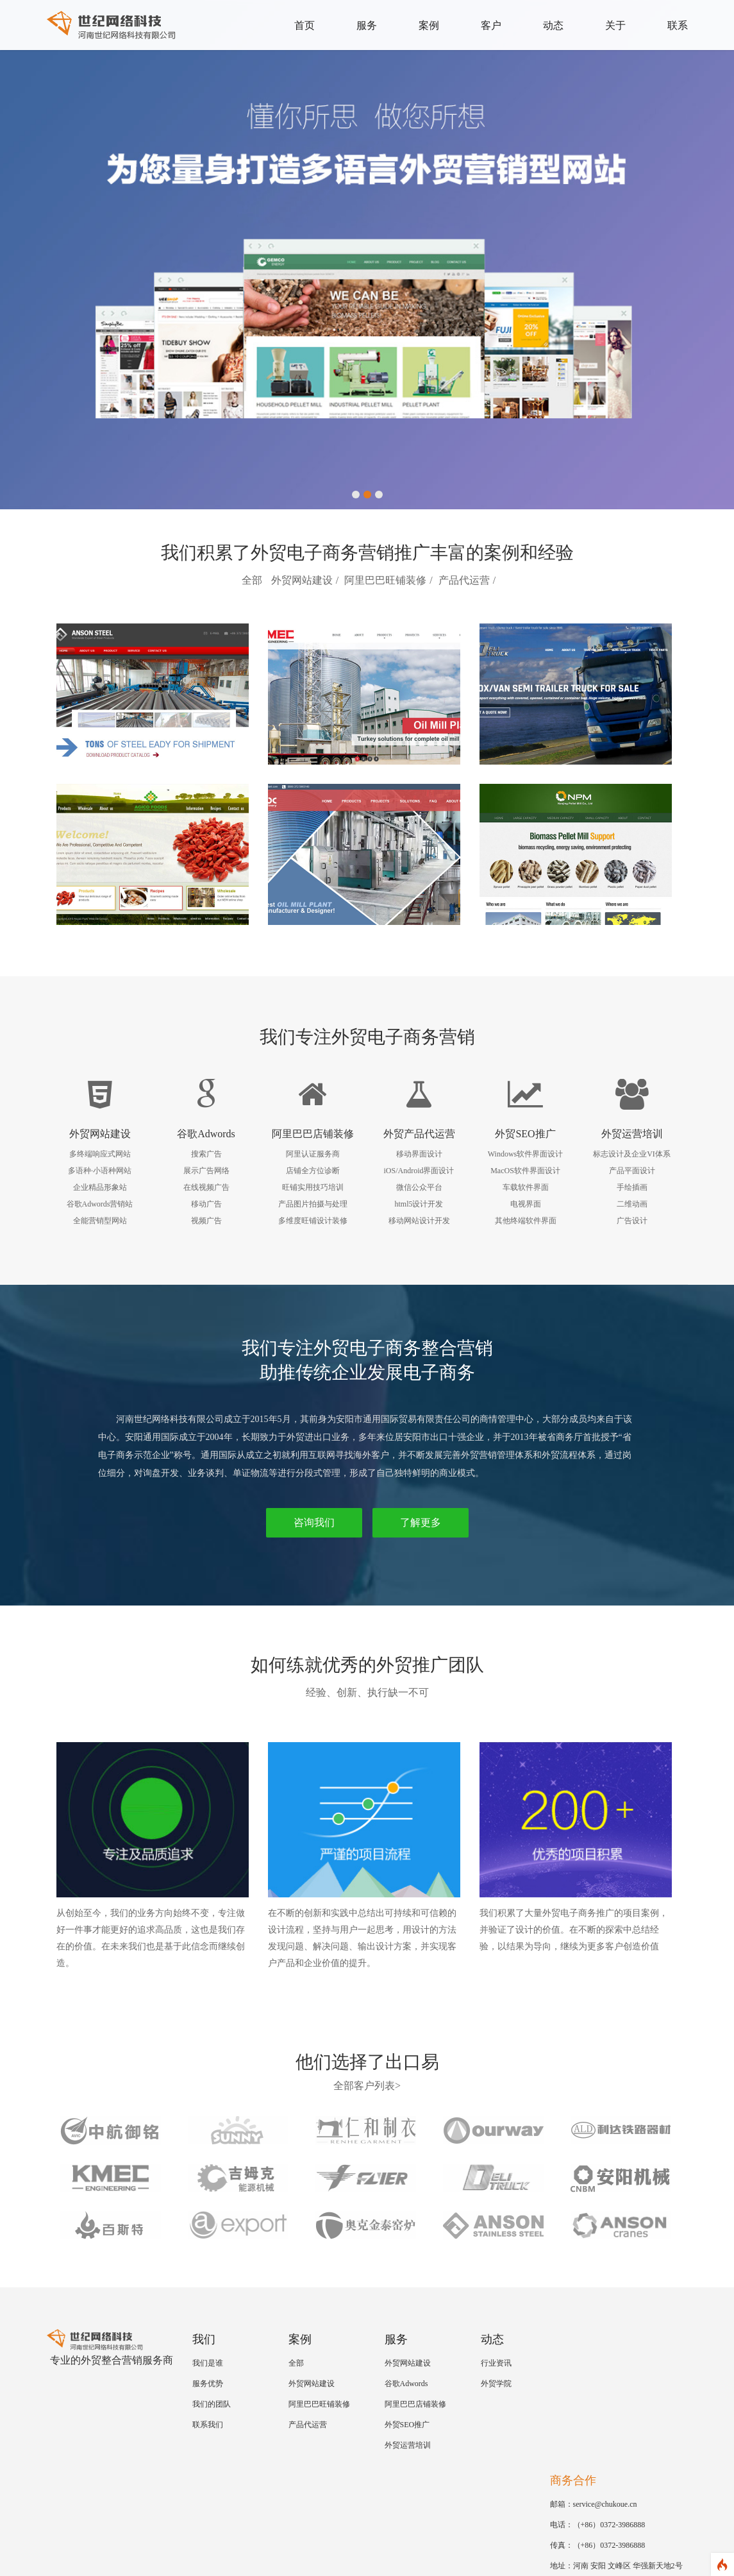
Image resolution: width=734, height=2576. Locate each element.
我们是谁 (207, 2363)
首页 (304, 25)
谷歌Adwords (406, 2383)
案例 (429, 25)
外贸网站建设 (302, 580)
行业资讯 (496, 2363)
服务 (366, 25)
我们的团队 (211, 2404)
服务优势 (207, 2383)
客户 (491, 25)
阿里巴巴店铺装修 (415, 2404)
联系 (677, 25)
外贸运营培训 (408, 2445)
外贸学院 (496, 2383)
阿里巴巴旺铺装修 (385, 580)
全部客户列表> (367, 2085)
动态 (553, 25)
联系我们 (207, 2424)
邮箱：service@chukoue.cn (593, 2504)
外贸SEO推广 (407, 2424)
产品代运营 (464, 580)
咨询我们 (314, 1522)
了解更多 (420, 1522)
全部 (252, 580)
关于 (615, 25)
